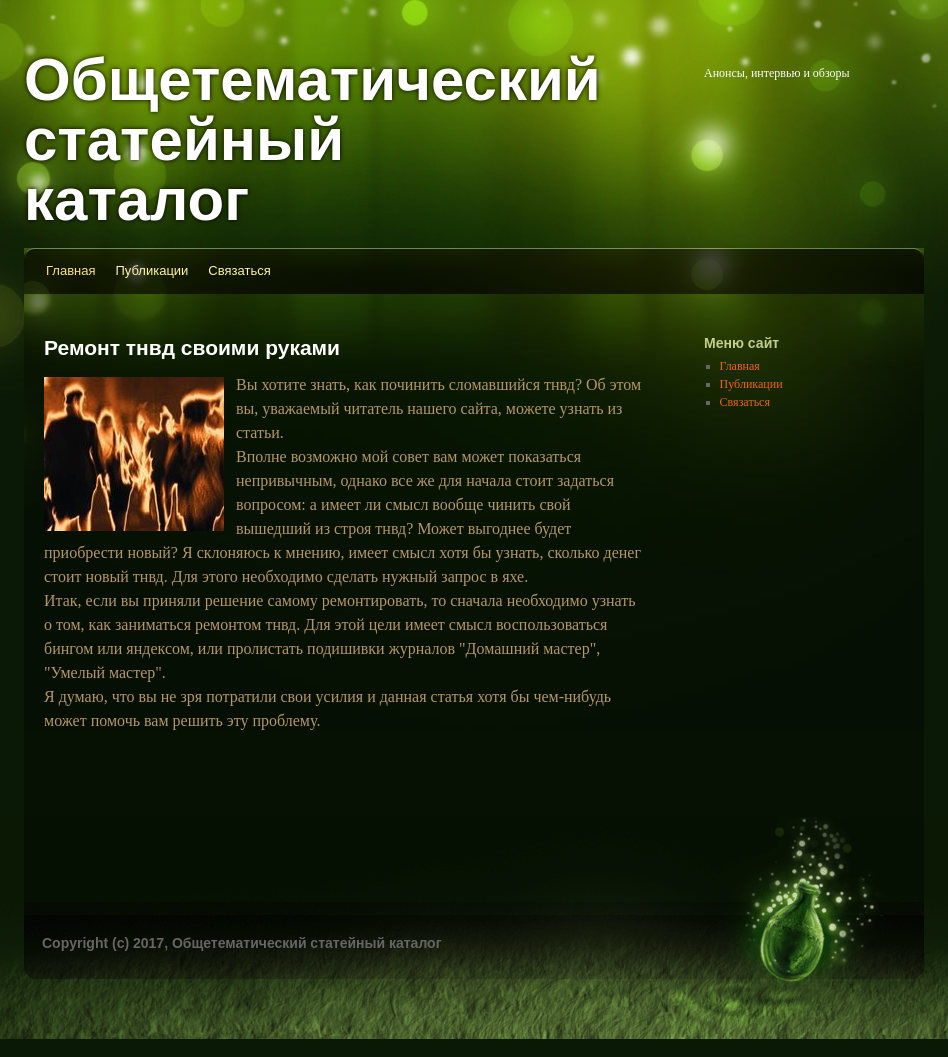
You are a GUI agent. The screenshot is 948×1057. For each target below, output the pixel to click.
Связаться (239, 270)
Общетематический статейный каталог (312, 139)
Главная (70, 270)
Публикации (151, 270)
